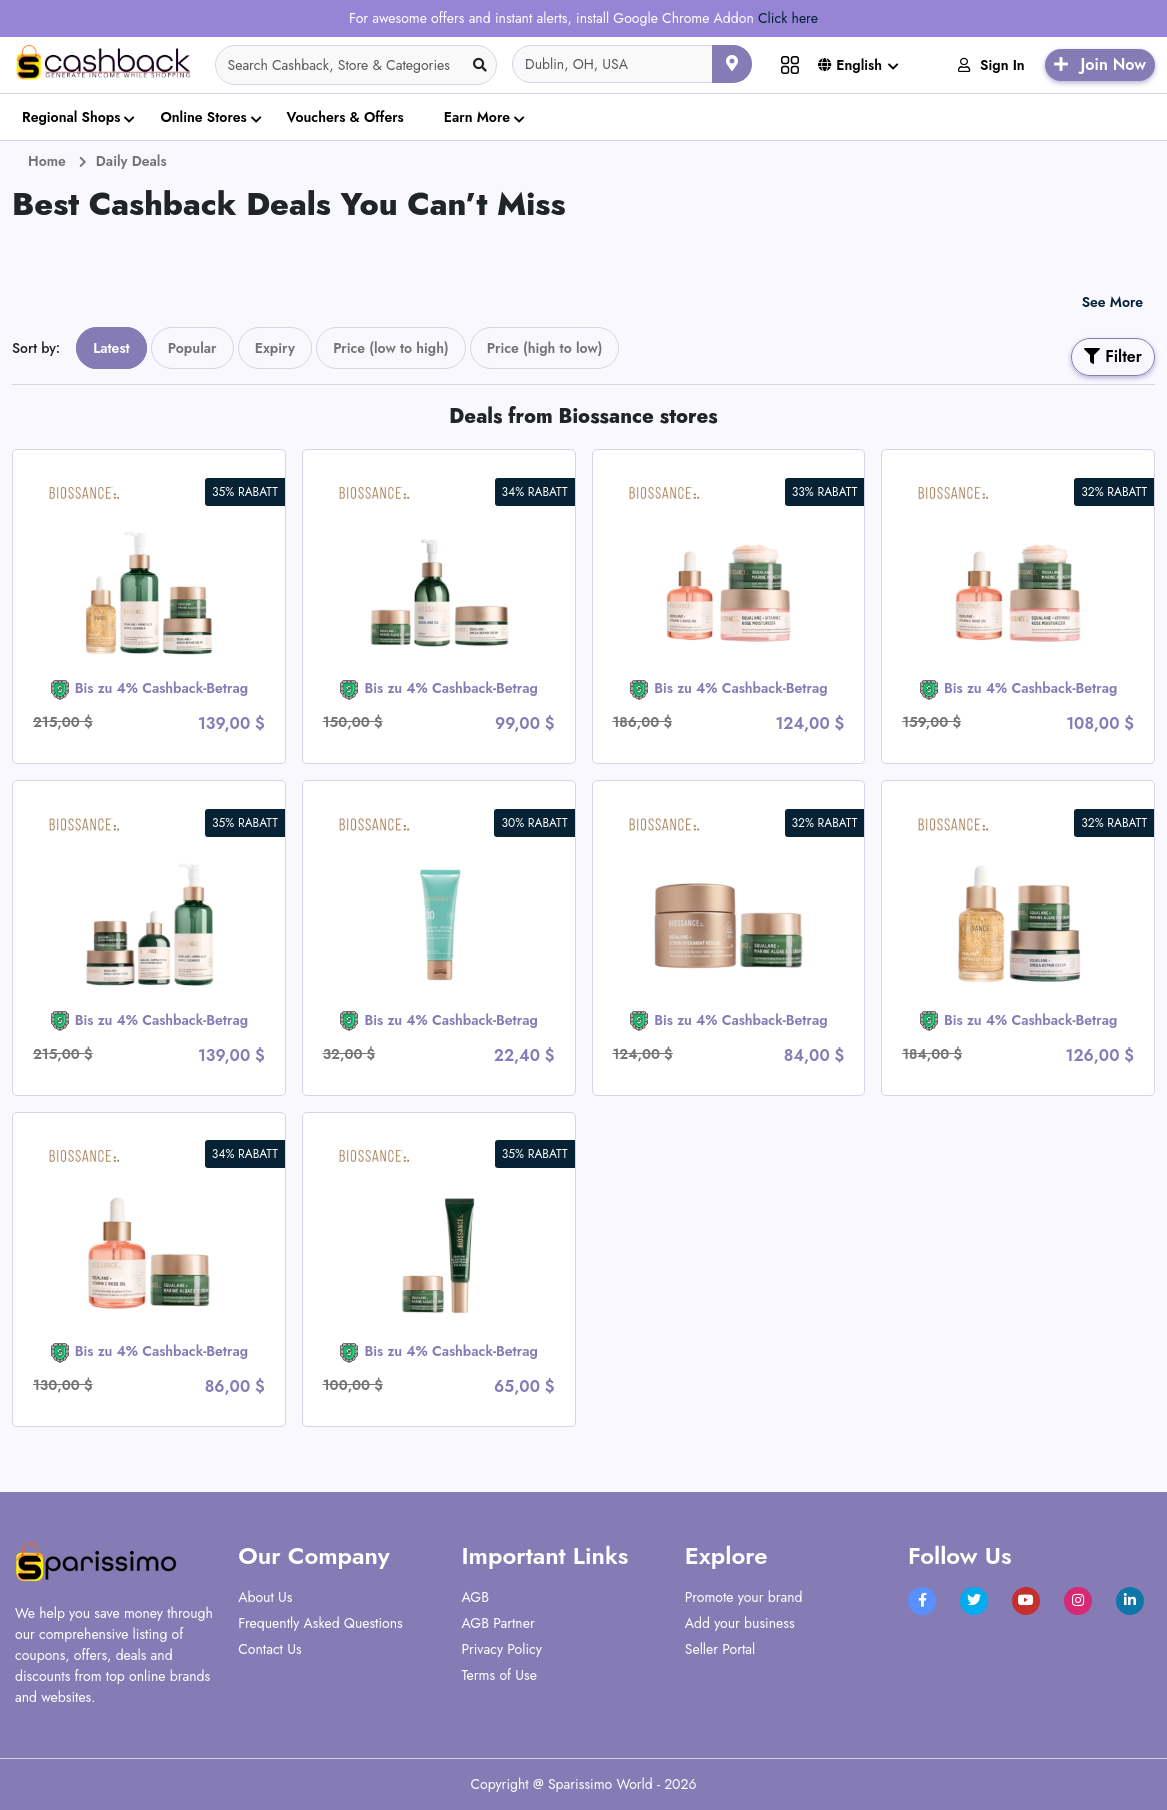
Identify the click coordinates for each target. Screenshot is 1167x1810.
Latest (111, 348)
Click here (788, 18)
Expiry (275, 348)
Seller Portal (720, 1649)
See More (1112, 302)
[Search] (356, 65)
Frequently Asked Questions (320, 1623)
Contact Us (269, 1649)
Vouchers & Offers (345, 117)
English (850, 65)
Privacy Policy (502, 1649)
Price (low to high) (391, 348)
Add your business (740, 1623)
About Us (265, 1597)
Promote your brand (744, 1597)
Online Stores (203, 117)
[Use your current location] (732, 64)
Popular (192, 348)
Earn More (477, 117)
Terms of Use (499, 1675)
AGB (475, 1597)
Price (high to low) (545, 348)
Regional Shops (71, 117)
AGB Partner (498, 1623)
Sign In (991, 65)
